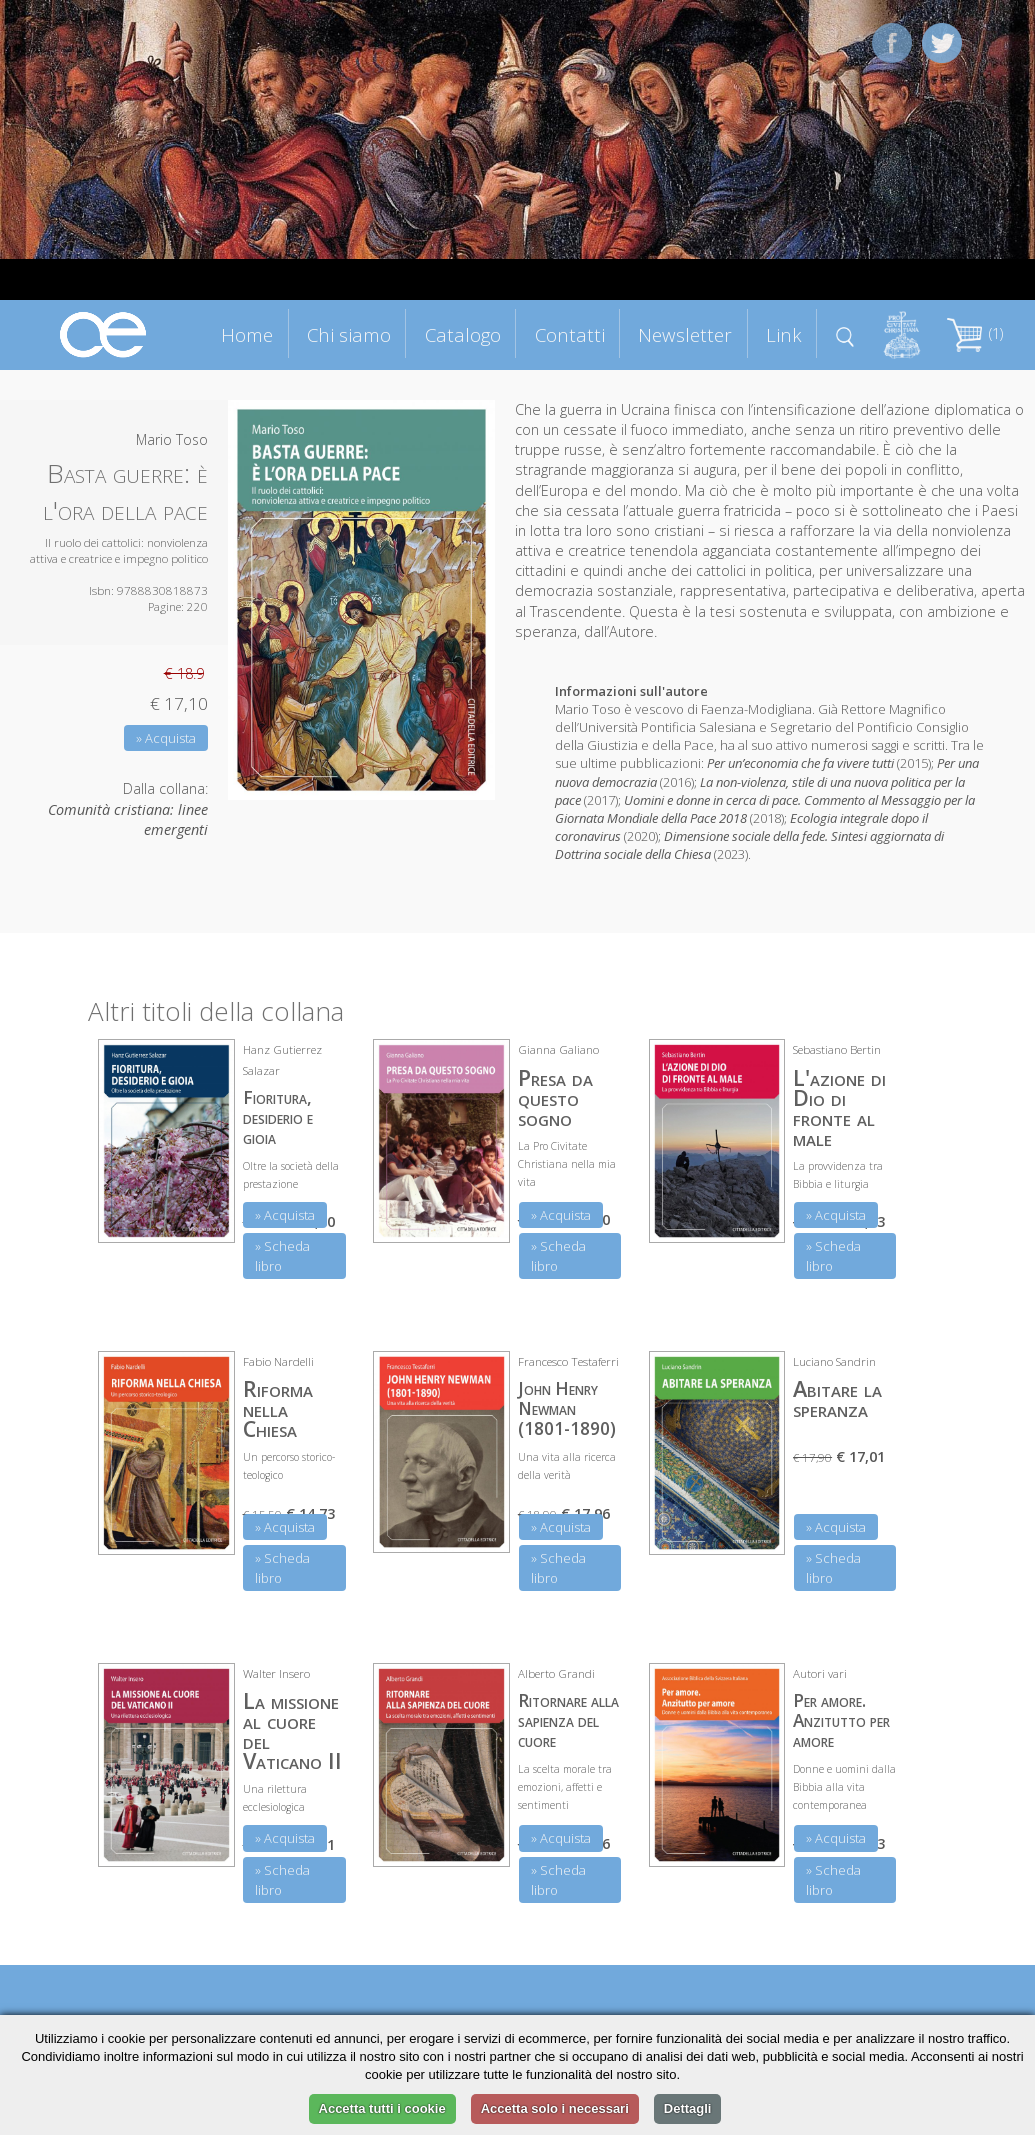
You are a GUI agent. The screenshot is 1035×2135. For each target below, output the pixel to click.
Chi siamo (349, 334)
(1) (975, 333)
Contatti (570, 334)
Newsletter (685, 334)
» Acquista (166, 738)
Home (247, 334)
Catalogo (463, 334)
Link (784, 334)
